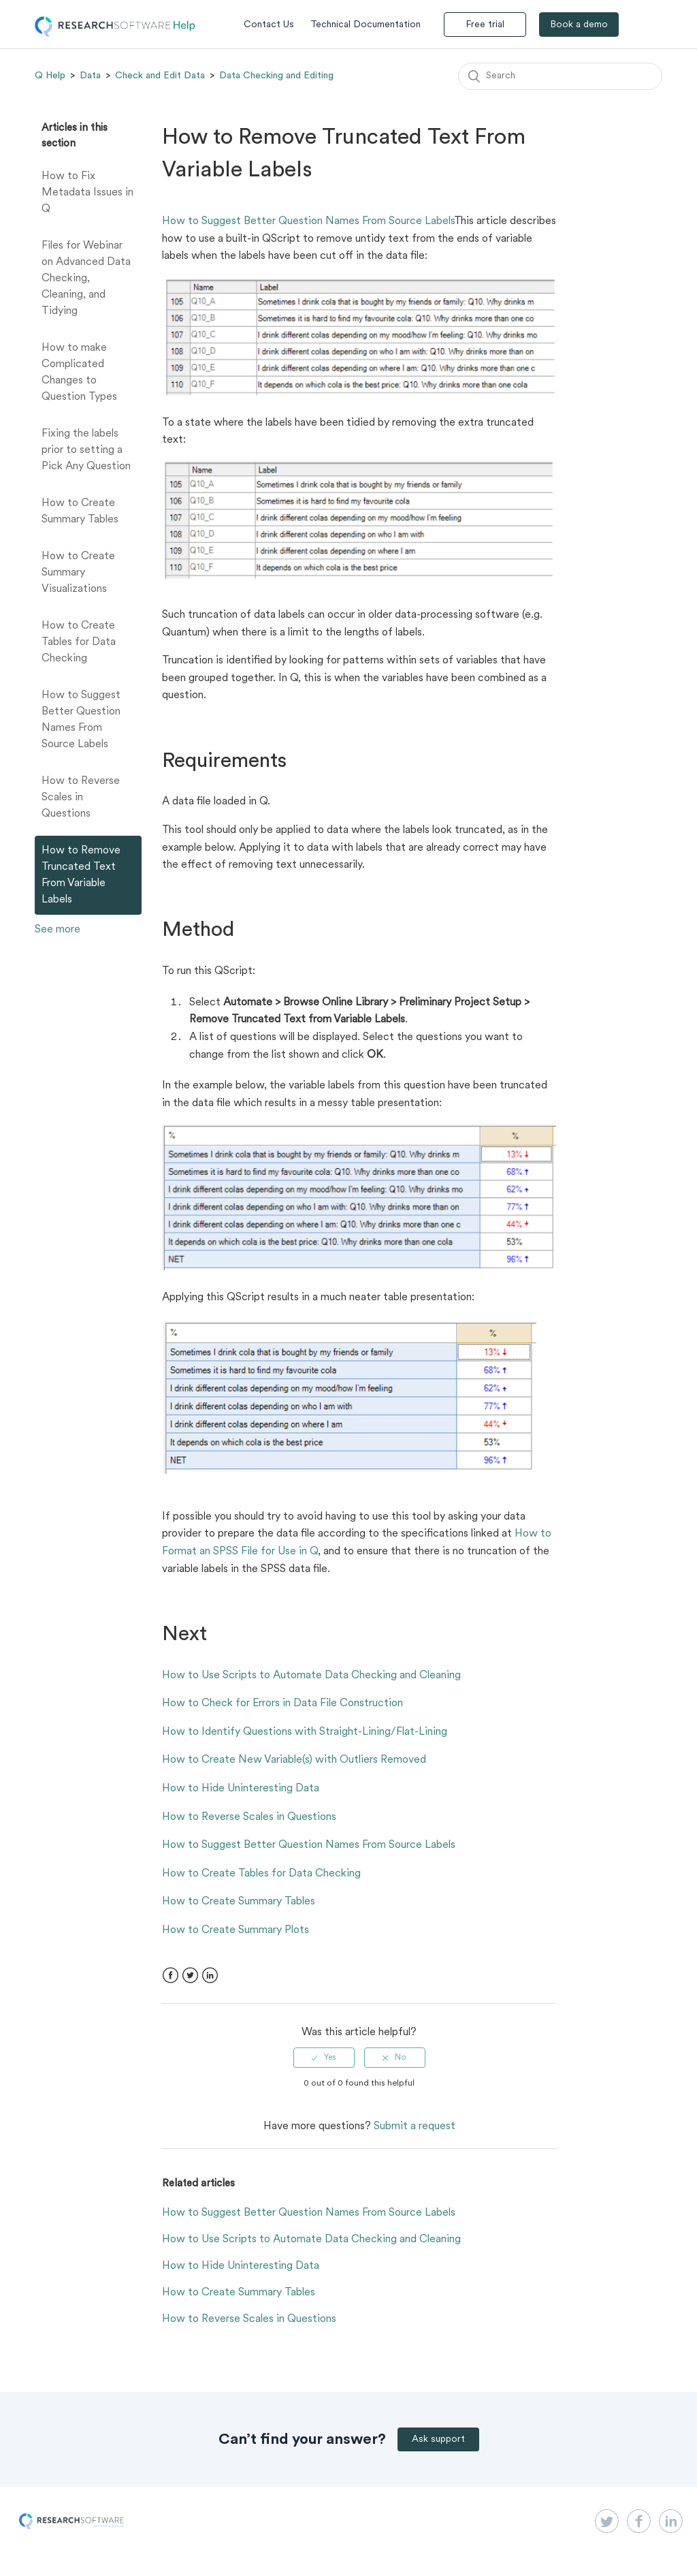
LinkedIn (209, 1975)
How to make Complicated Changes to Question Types (79, 373)
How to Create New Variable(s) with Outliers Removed (294, 1760)
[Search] (560, 76)
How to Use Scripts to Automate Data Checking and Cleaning (311, 1675)
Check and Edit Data (160, 75)
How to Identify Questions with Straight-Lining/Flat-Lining (304, 1732)
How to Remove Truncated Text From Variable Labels (81, 875)
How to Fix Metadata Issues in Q (87, 193)
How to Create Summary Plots (235, 1930)
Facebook (170, 1975)
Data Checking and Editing (276, 75)
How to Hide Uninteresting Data (240, 1788)
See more (57, 929)
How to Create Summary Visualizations (78, 573)
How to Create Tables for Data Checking (79, 642)
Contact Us (269, 25)
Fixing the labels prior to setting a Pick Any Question (86, 450)
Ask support (438, 2439)
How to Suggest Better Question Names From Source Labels (81, 720)
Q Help (50, 75)
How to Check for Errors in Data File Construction (282, 1703)
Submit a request (414, 2126)
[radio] (324, 2057)
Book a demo (579, 25)
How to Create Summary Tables (80, 511)
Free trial (485, 25)
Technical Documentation (365, 25)
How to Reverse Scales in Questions (81, 797)
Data (90, 75)
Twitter (190, 1975)
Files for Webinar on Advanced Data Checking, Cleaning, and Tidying (86, 278)
